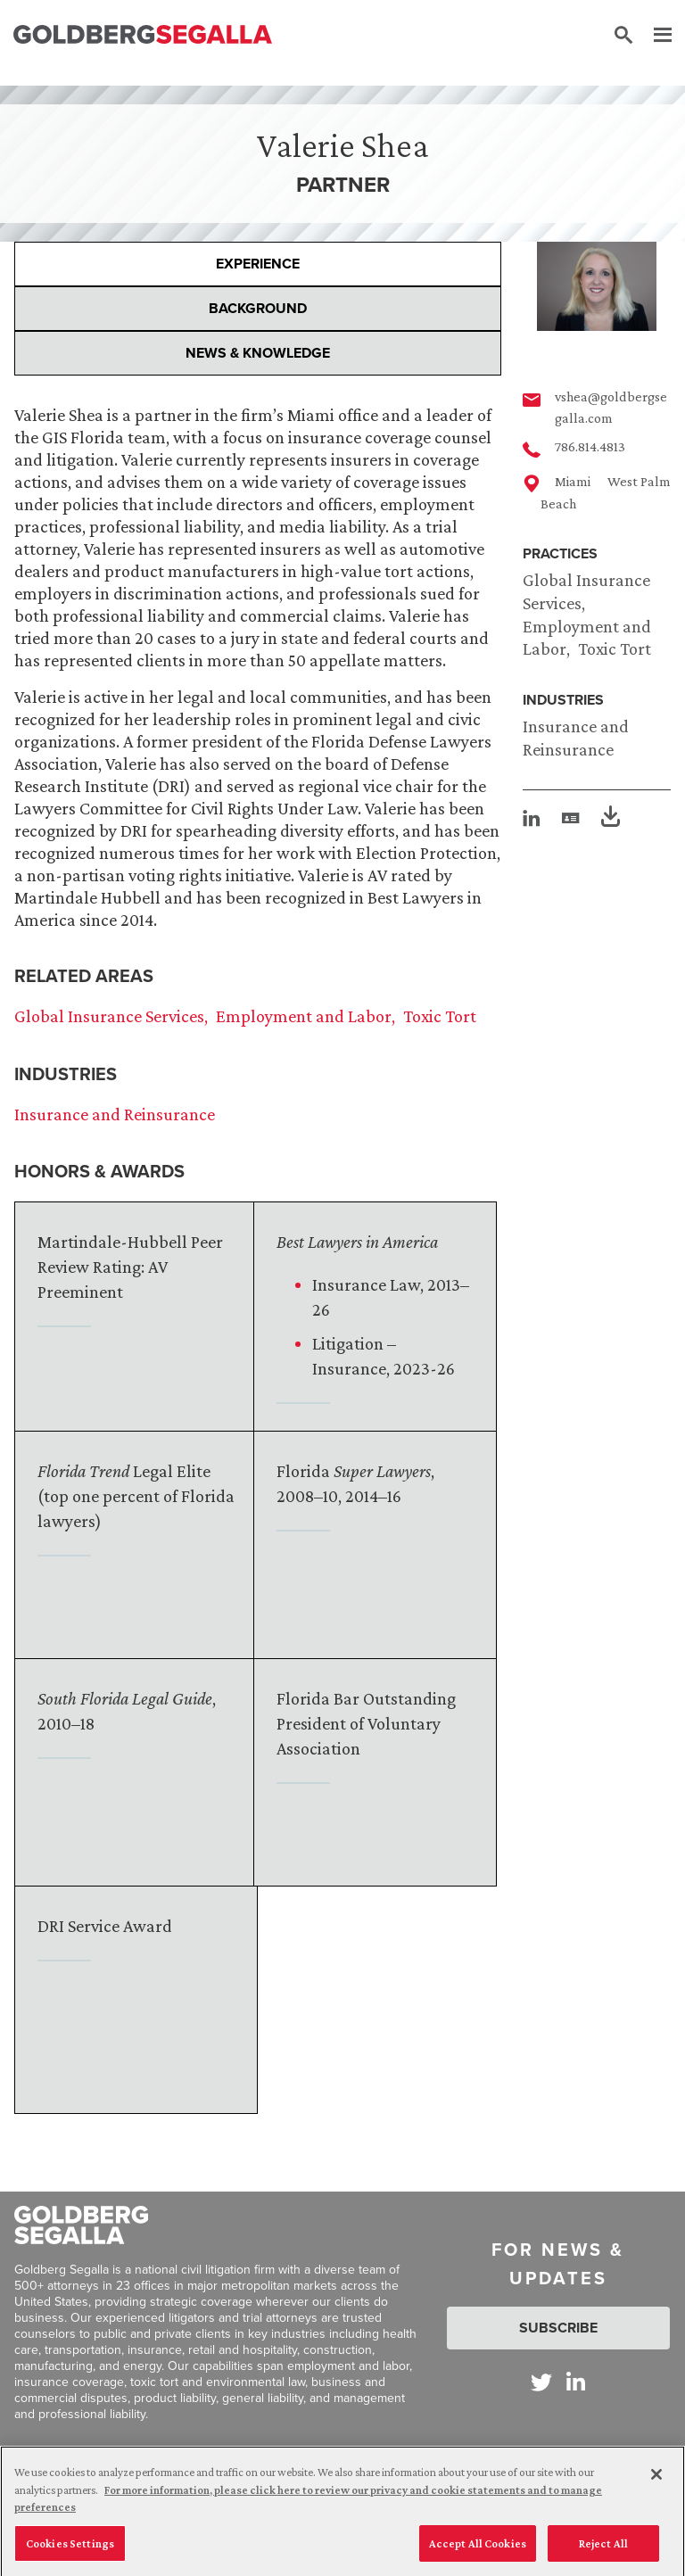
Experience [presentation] (258, 263)
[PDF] (610, 819)
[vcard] (571, 818)
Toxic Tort (614, 648)
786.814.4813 (590, 446)
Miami (572, 481)
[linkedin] (532, 818)
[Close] (656, 2483)
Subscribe (558, 2327)
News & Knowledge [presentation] (258, 353)
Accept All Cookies (477, 2551)
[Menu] (654, 35)
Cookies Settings (70, 2551)
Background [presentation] (258, 308)
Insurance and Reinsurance (114, 1114)
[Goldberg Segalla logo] (142, 35)
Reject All (603, 2551)
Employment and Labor (304, 1016)
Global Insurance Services (109, 1016)
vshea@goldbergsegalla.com (611, 407)
